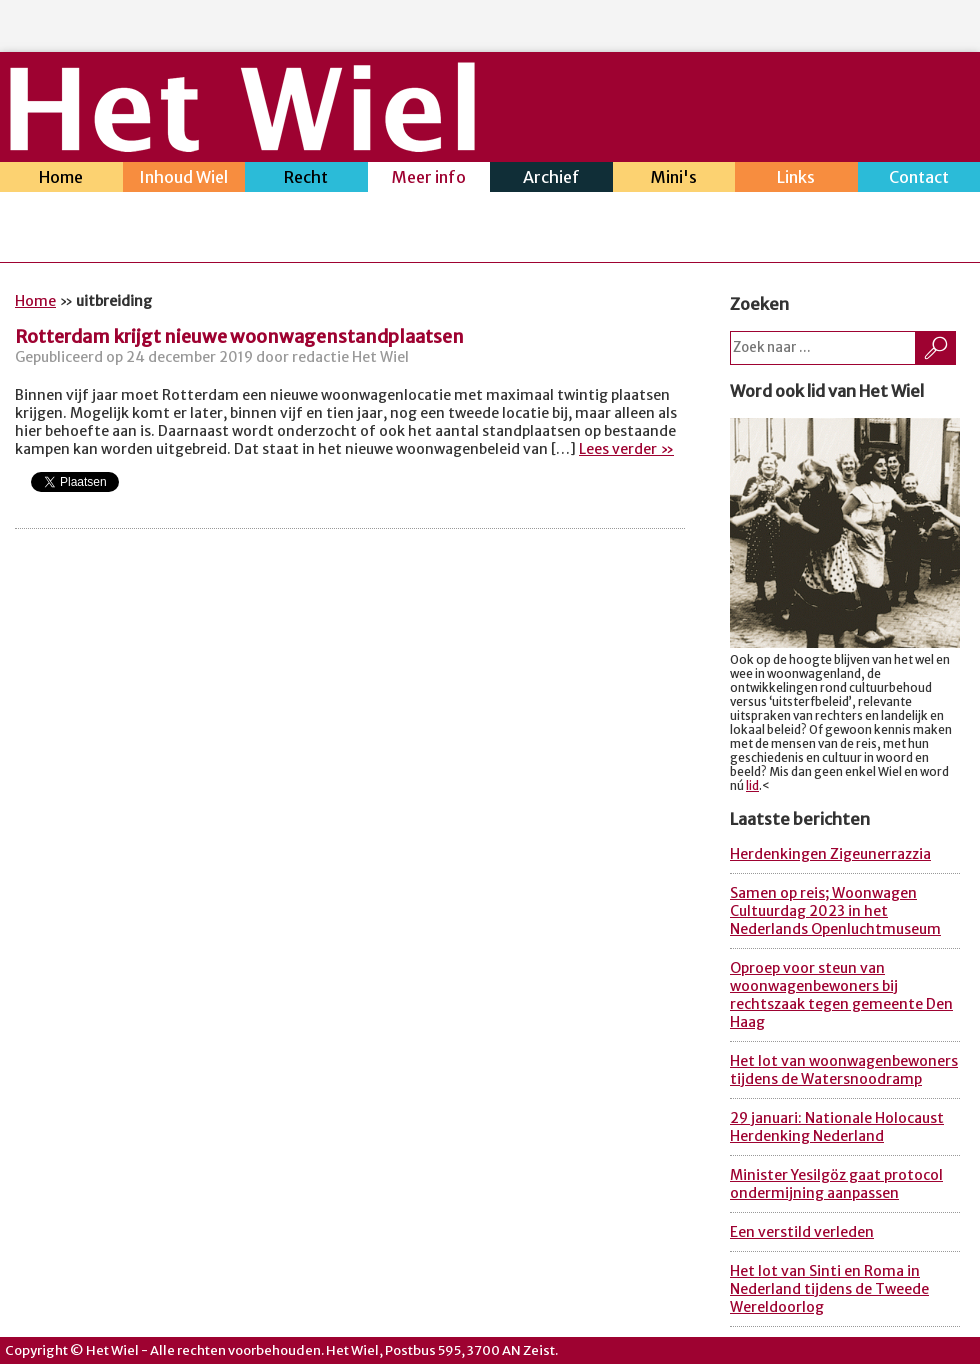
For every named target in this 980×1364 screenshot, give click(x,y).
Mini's (674, 179)
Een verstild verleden (802, 1232)
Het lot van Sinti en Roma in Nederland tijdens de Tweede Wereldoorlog (829, 1289)
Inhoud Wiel (184, 179)
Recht (306, 179)
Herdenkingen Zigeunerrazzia (830, 854)
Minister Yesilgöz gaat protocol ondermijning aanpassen (836, 1184)
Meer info (429, 179)
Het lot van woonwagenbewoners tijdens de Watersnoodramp (844, 1070)
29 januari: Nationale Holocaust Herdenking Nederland (837, 1127)
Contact (919, 179)
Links (796, 179)
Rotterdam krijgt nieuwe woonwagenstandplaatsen (239, 336)
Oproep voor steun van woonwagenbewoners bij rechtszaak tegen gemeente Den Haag (841, 995)
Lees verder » (626, 449)
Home (61, 179)
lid (752, 786)
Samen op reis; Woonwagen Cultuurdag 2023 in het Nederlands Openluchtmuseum (835, 911)
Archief (551, 179)
